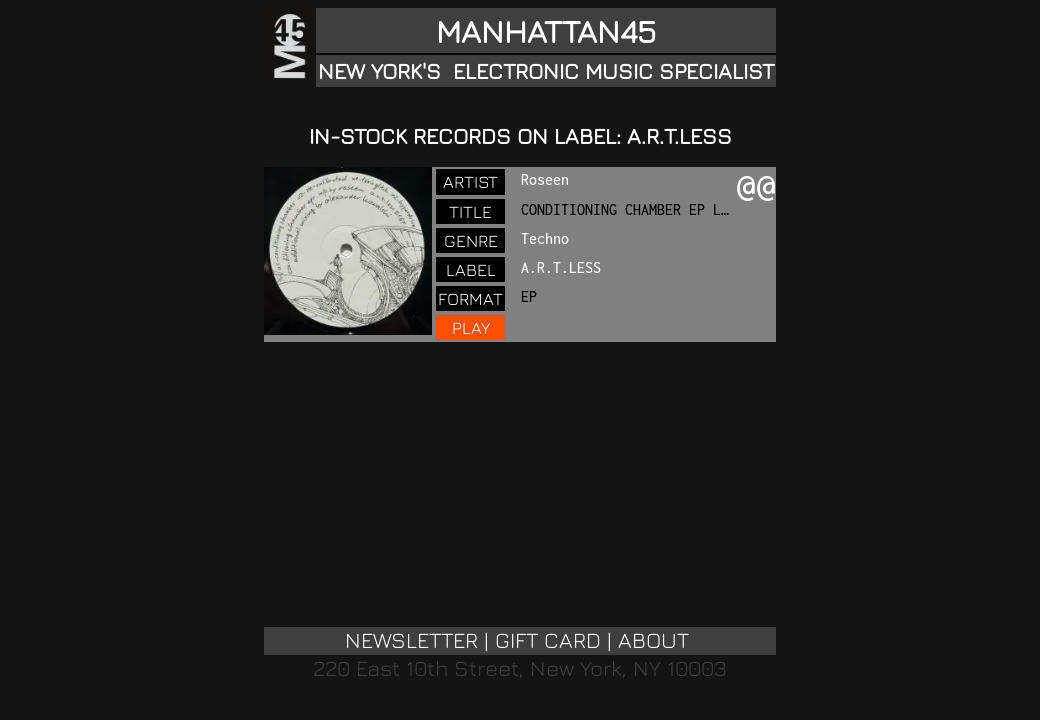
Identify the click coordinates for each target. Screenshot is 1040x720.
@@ (756, 188)
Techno (545, 238)
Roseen (545, 179)
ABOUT (653, 640)
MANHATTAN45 (546, 31)
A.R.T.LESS (561, 267)
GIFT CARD (548, 640)
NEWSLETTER (411, 640)
